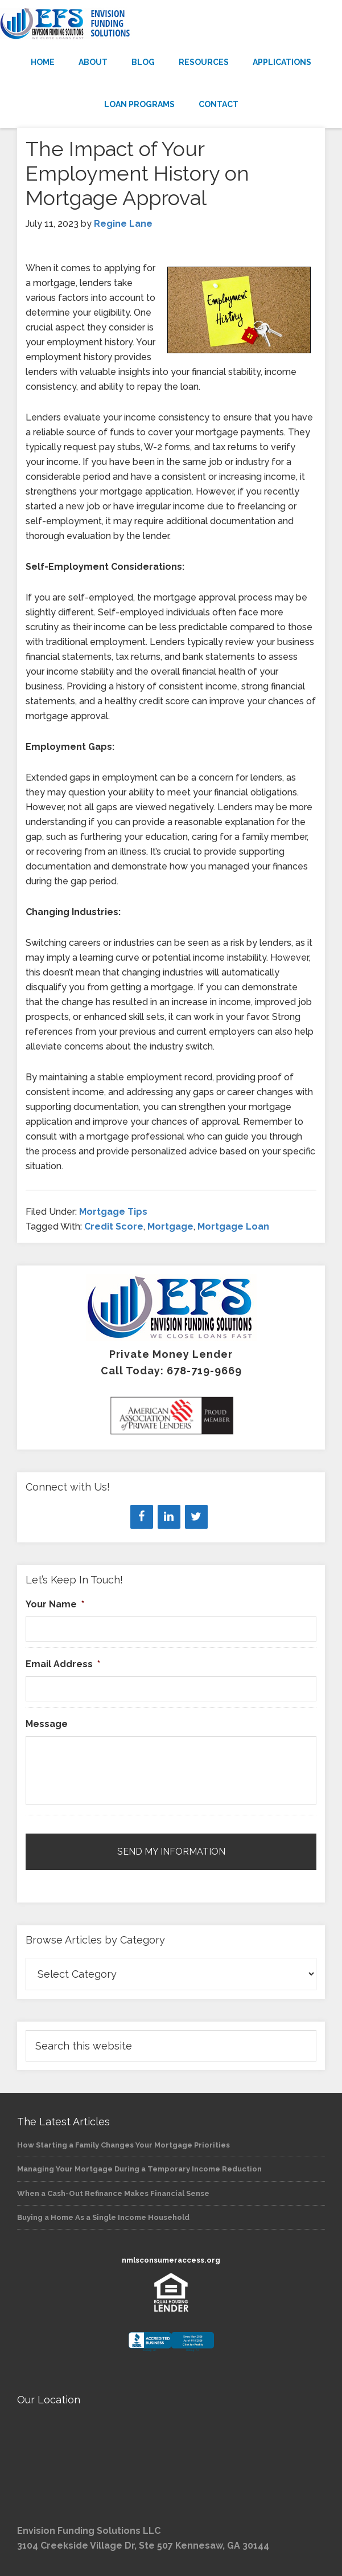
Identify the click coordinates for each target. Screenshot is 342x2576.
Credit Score (113, 1226)
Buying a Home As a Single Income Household (103, 2217)
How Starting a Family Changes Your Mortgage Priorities (123, 2145)
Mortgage (170, 1226)
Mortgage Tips (113, 1211)
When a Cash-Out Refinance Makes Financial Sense (113, 2193)
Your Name (55, 1604)
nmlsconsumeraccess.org (171, 2260)
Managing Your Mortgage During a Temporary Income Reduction (139, 2169)
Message (47, 1723)
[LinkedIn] (169, 1517)
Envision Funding (171, 24)
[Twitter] (196, 1517)
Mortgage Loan (233, 1226)
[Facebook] (141, 1517)
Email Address (63, 1664)
